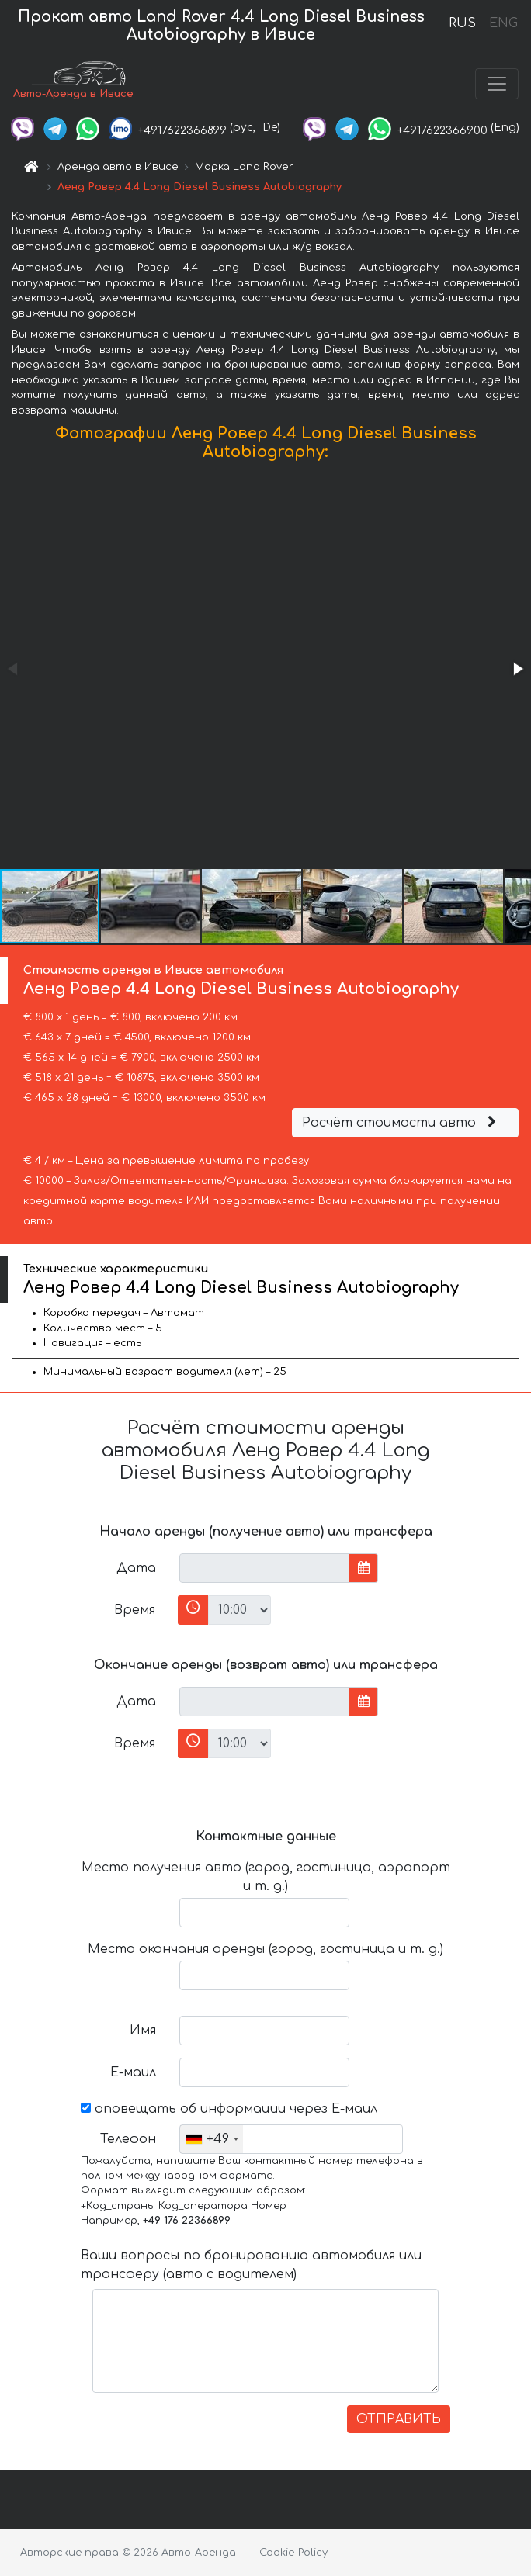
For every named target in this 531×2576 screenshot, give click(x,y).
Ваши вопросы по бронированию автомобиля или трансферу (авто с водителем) (251, 2265)
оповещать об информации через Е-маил (229, 2109)
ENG (503, 23)
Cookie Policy (293, 2552)
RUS (462, 23)
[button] (517, 668)
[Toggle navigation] (497, 83)
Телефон (128, 2139)
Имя (143, 2031)
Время (134, 1610)
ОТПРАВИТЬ (398, 2419)
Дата (136, 1568)
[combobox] (211, 2139)
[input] (264, 1568)
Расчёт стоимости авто (401, 1123)
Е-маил (133, 2072)
